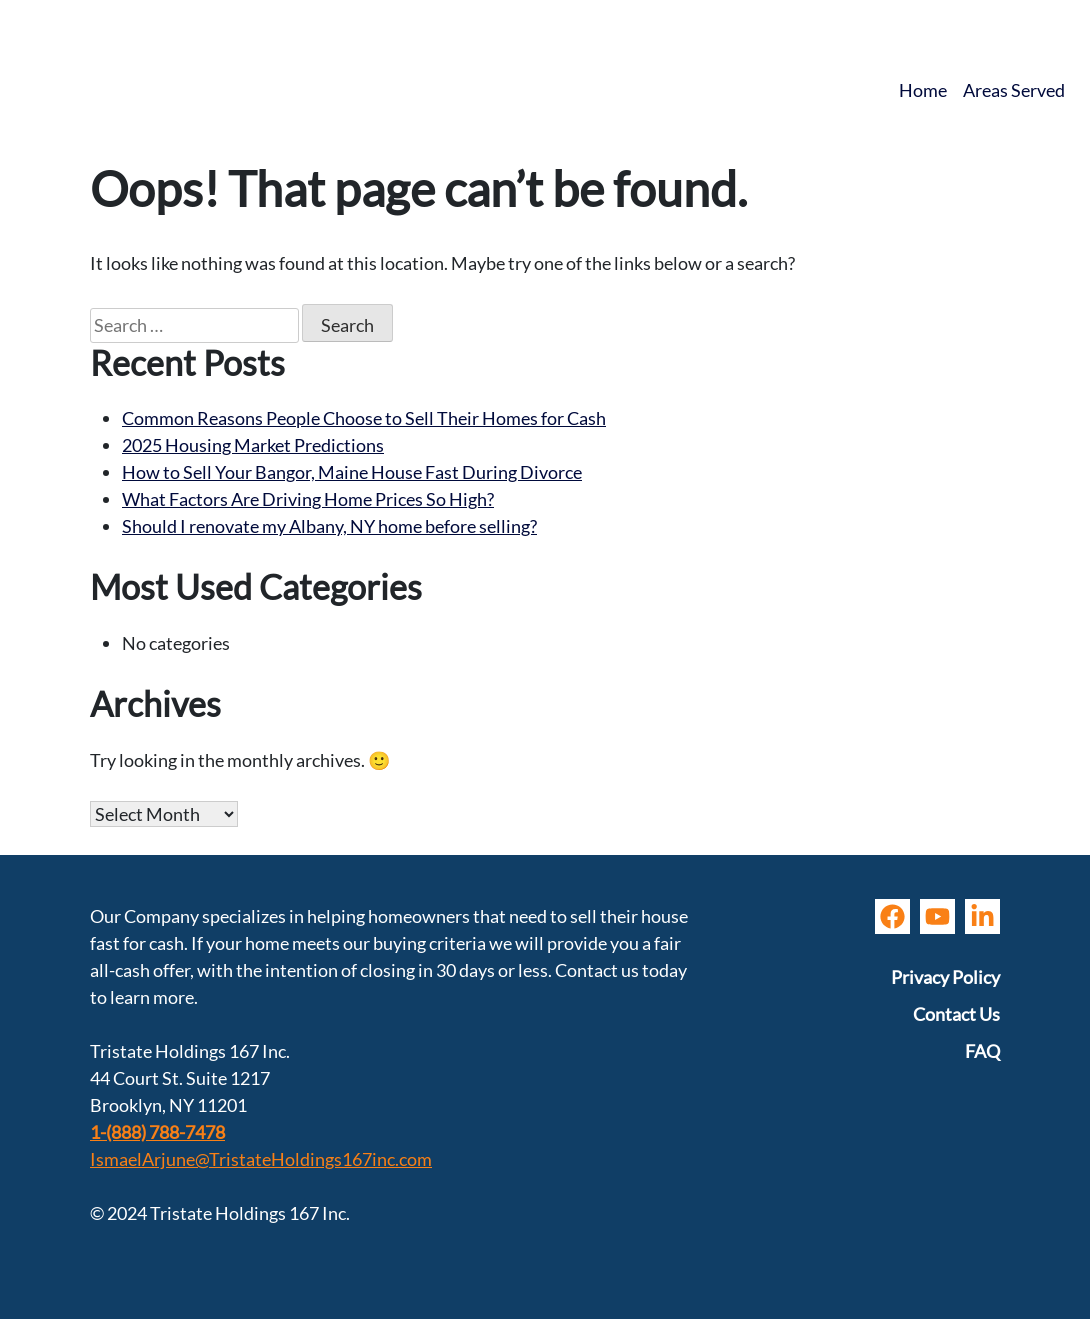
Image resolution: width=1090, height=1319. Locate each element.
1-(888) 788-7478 (157, 1132)
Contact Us (956, 1014)
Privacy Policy (945, 977)
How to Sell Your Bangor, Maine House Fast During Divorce (352, 472)
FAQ (982, 1051)
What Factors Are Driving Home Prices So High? (308, 499)
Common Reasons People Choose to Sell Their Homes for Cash (364, 418)
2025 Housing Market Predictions (253, 445)
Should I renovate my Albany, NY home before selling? (329, 526)
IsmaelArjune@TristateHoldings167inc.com (261, 1159)
